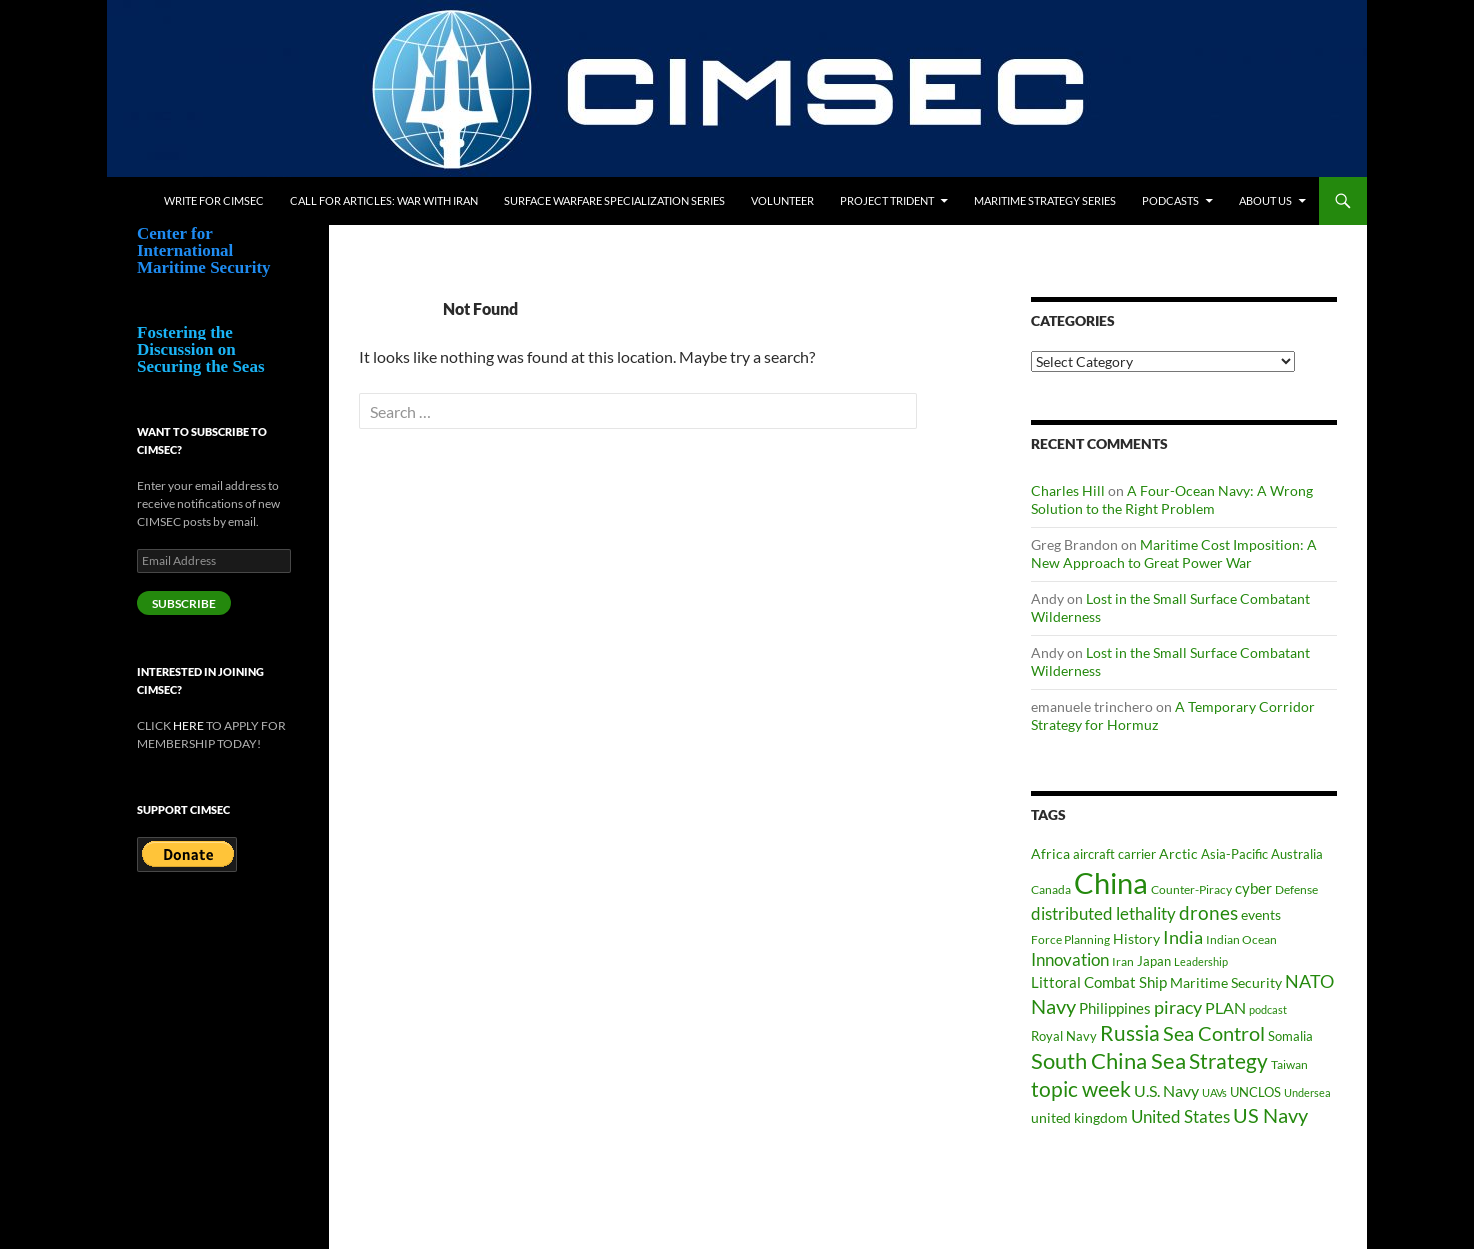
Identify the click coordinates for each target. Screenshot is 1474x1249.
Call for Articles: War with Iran (384, 200)
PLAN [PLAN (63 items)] (1225, 1007)
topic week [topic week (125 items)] (1081, 1089)
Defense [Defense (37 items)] (1296, 889)
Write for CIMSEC (214, 200)
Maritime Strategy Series (1045, 200)
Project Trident (887, 200)
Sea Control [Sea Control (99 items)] (1214, 1033)
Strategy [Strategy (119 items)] (1228, 1060)
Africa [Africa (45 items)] (1050, 854)
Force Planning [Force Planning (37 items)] (1070, 939)
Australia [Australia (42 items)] (1297, 854)
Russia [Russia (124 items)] (1130, 1033)
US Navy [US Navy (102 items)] (1270, 1115)
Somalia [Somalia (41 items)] (1290, 1036)
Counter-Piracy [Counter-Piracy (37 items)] (1191, 889)
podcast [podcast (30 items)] (1268, 1009)
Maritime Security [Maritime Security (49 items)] (1226, 982)
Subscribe (184, 603)
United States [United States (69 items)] (1180, 1116)
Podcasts (1170, 200)
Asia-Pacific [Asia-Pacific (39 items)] (1234, 854)
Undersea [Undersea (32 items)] (1307, 1092)
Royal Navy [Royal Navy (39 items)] (1064, 1036)
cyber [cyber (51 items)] (1253, 888)
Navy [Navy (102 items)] (1053, 1006)
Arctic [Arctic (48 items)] (1178, 853)
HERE (188, 725)
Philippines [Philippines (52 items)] (1115, 1008)
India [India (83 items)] (1183, 937)
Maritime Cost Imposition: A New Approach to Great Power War (1174, 553)
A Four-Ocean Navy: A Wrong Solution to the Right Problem (1172, 499)
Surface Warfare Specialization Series (614, 200)
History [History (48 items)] (1136, 938)
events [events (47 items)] (1261, 914)
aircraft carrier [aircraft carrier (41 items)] (1114, 854)
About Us (1265, 200)
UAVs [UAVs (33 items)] (1214, 1092)
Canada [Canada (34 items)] (1051, 889)
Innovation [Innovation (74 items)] (1070, 959)
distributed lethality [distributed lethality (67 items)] (1103, 914)
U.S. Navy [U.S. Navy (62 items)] (1166, 1090)
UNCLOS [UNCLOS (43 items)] (1255, 1092)
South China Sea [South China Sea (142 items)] (1108, 1060)
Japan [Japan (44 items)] (1154, 961)
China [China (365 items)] (1111, 882)
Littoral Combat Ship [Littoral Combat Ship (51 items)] (1099, 982)
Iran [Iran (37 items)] (1123, 961)
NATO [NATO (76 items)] (1309, 981)
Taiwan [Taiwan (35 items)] (1289, 1064)
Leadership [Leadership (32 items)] (1201, 961)
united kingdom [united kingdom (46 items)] (1079, 1117)
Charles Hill (1068, 490)
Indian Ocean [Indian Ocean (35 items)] (1241, 939)
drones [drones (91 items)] (1208, 912)
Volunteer (782, 200)
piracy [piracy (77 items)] (1178, 1007)
